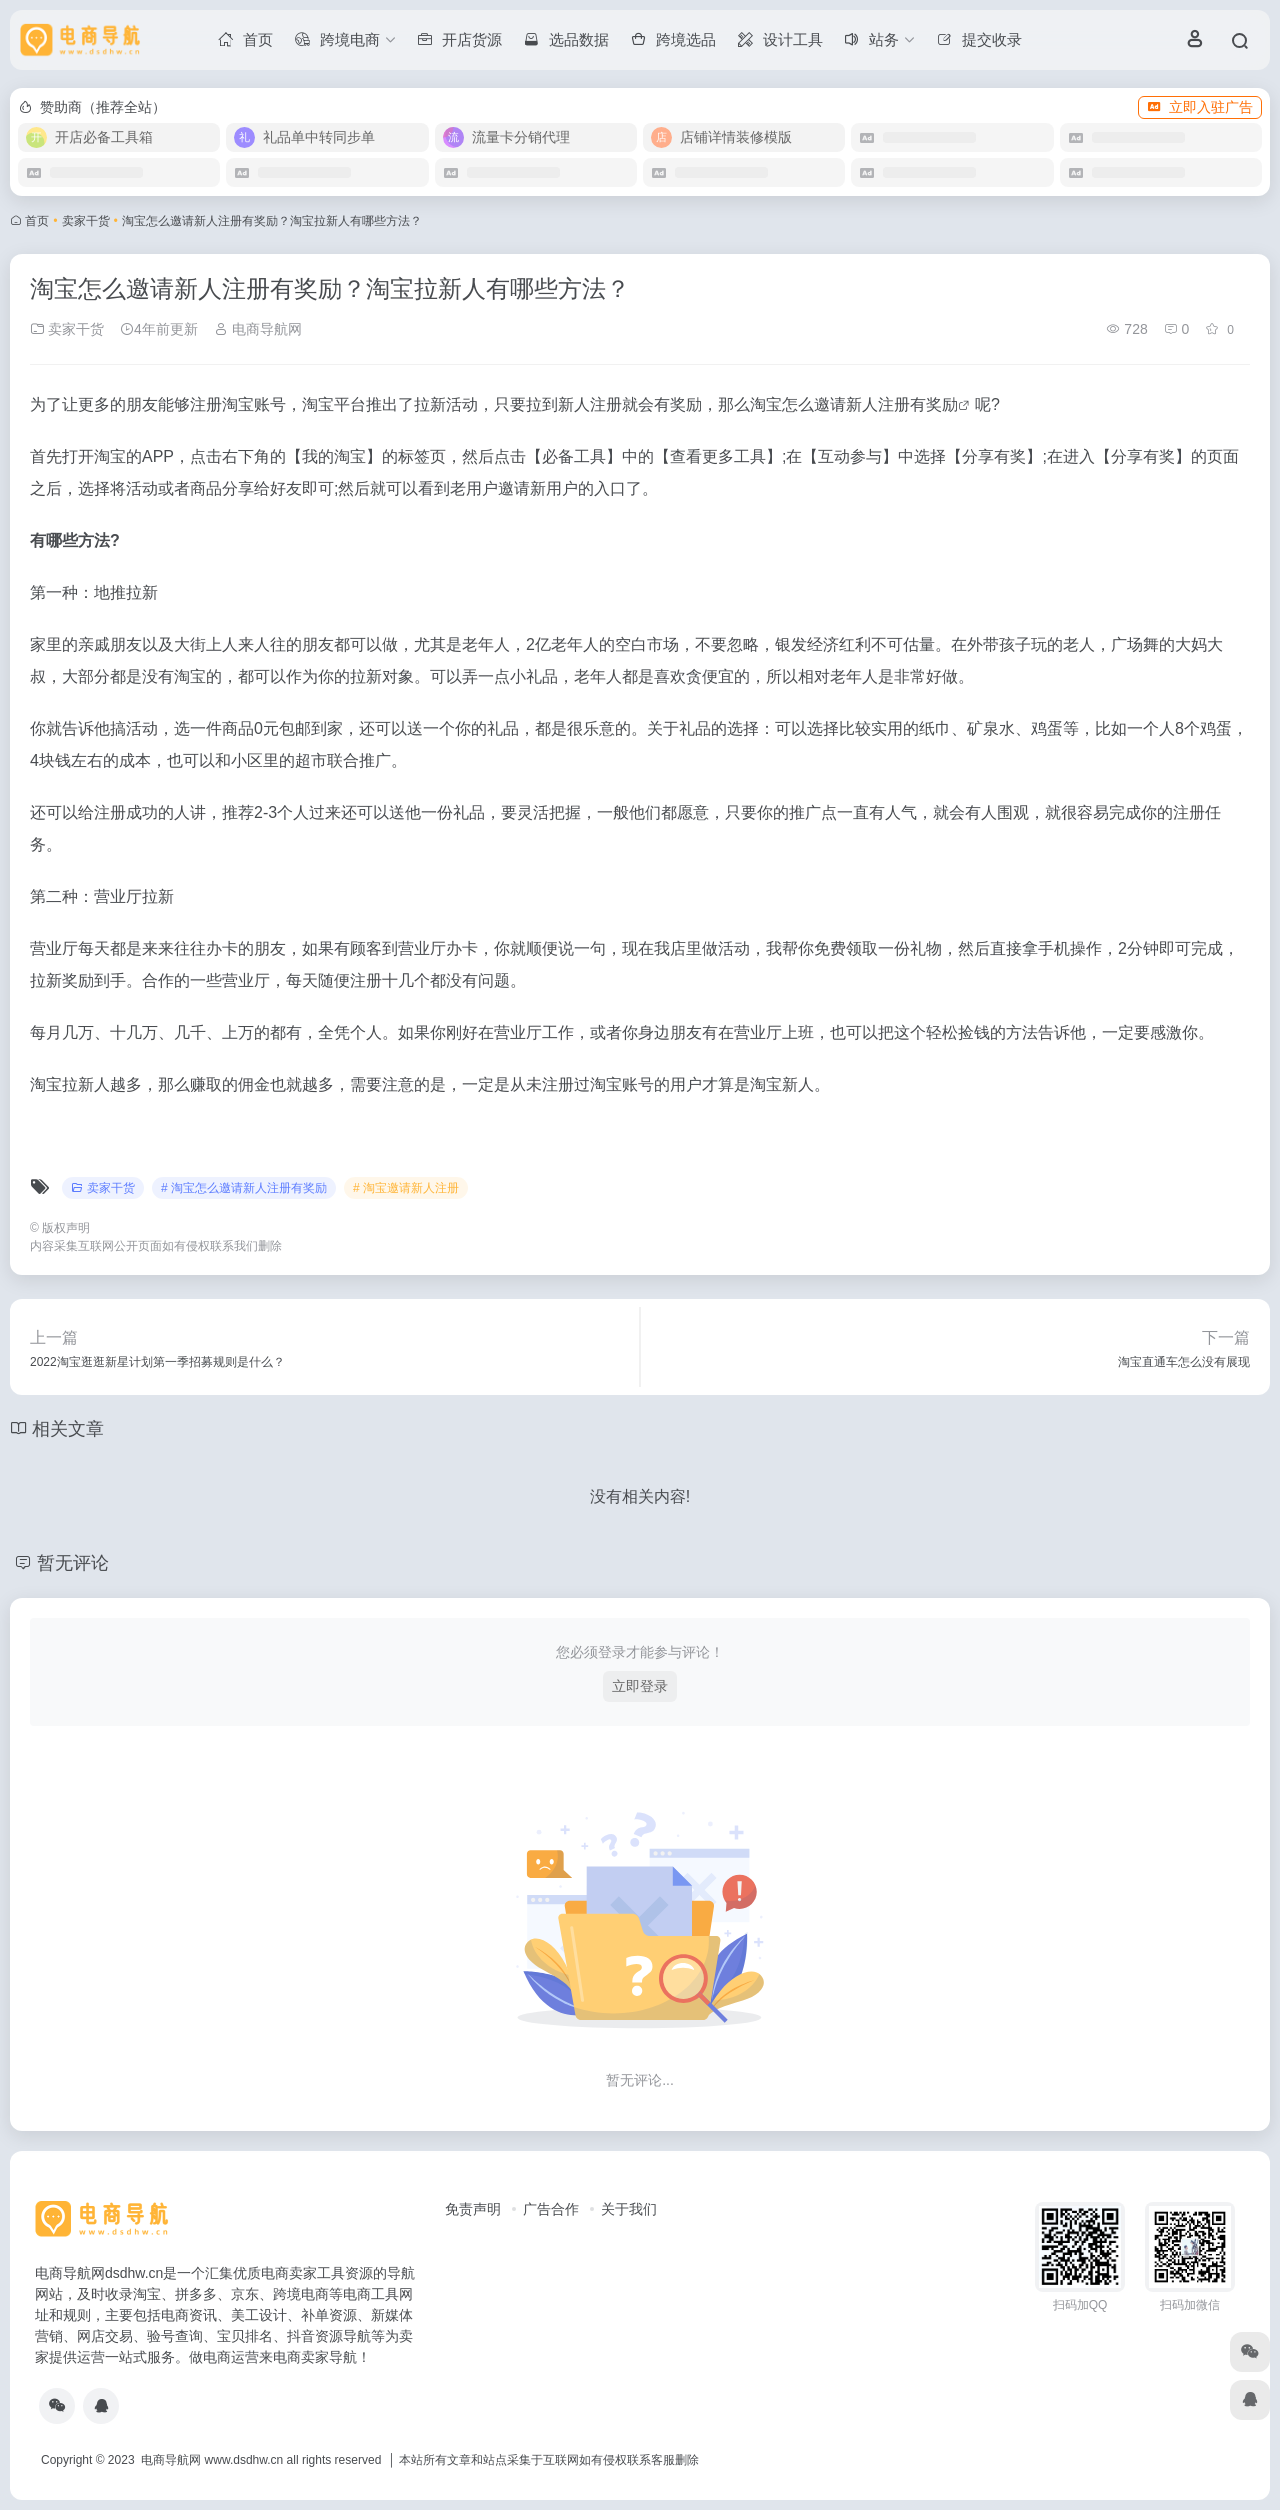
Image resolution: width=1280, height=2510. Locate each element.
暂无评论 (73, 1563)
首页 (37, 221)
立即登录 (640, 1686)
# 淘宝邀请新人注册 (406, 1188)
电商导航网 (258, 329)
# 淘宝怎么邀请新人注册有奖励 (244, 1188)
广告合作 (551, 2209)
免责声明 (473, 2209)
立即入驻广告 (1200, 107)
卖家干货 (86, 221)
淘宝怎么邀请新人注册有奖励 (854, 404)
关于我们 (629, 2209)
